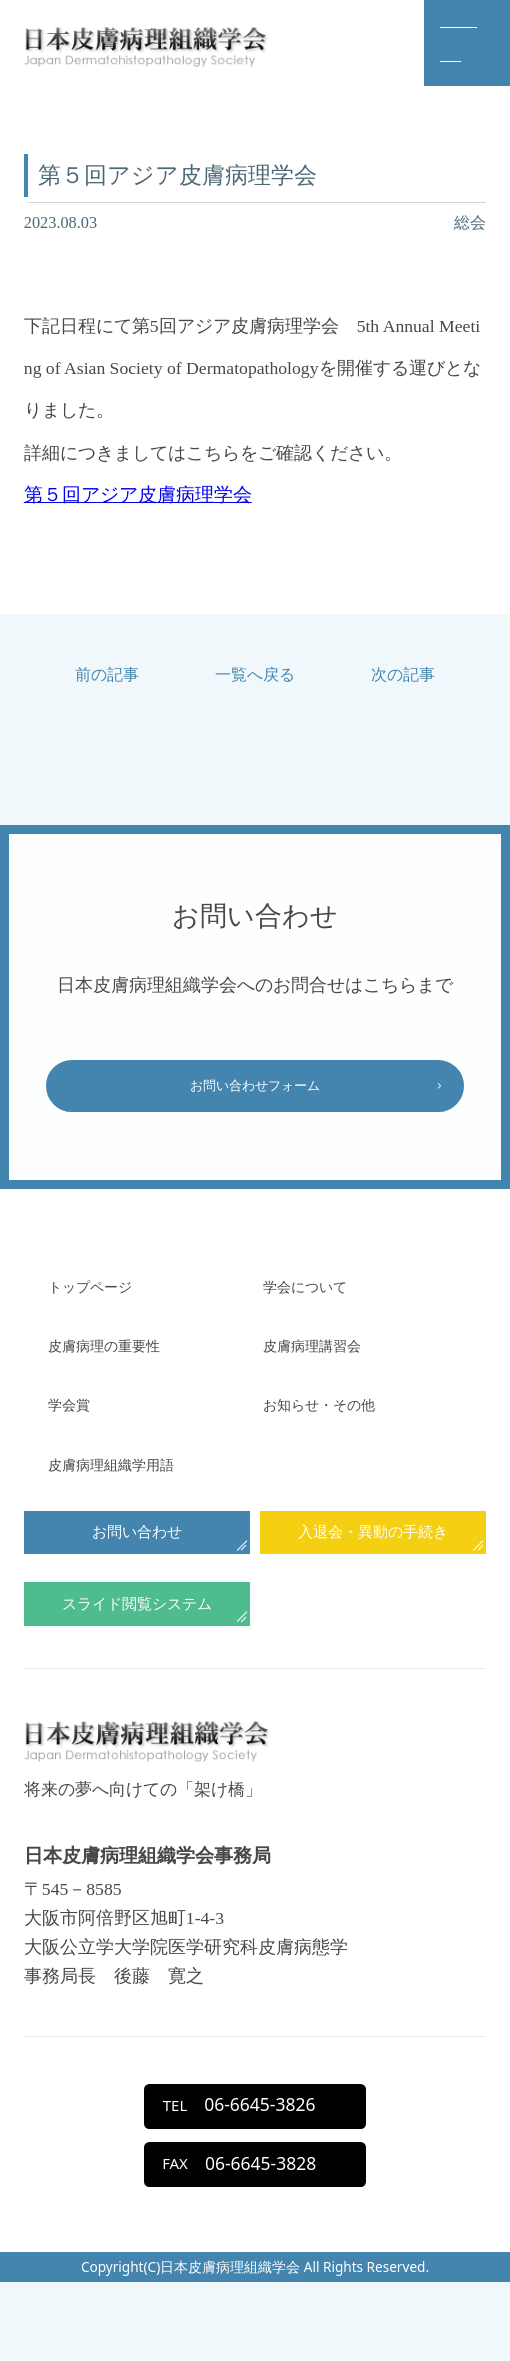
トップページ (102, 1299)
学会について (317, 1299)
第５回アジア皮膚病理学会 (138, 494)
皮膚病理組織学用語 (129, 1477)
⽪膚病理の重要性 (120, 1359)
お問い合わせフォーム (255, 1092)
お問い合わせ (137, 1552)
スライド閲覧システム (137, 1636)
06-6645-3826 (235, 2163)
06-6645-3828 (234, 2235)
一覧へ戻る (255, 674)
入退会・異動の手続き (373, 1552)
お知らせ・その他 (335, 1418)
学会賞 (75, 1418)
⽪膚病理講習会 (326, 1359)
